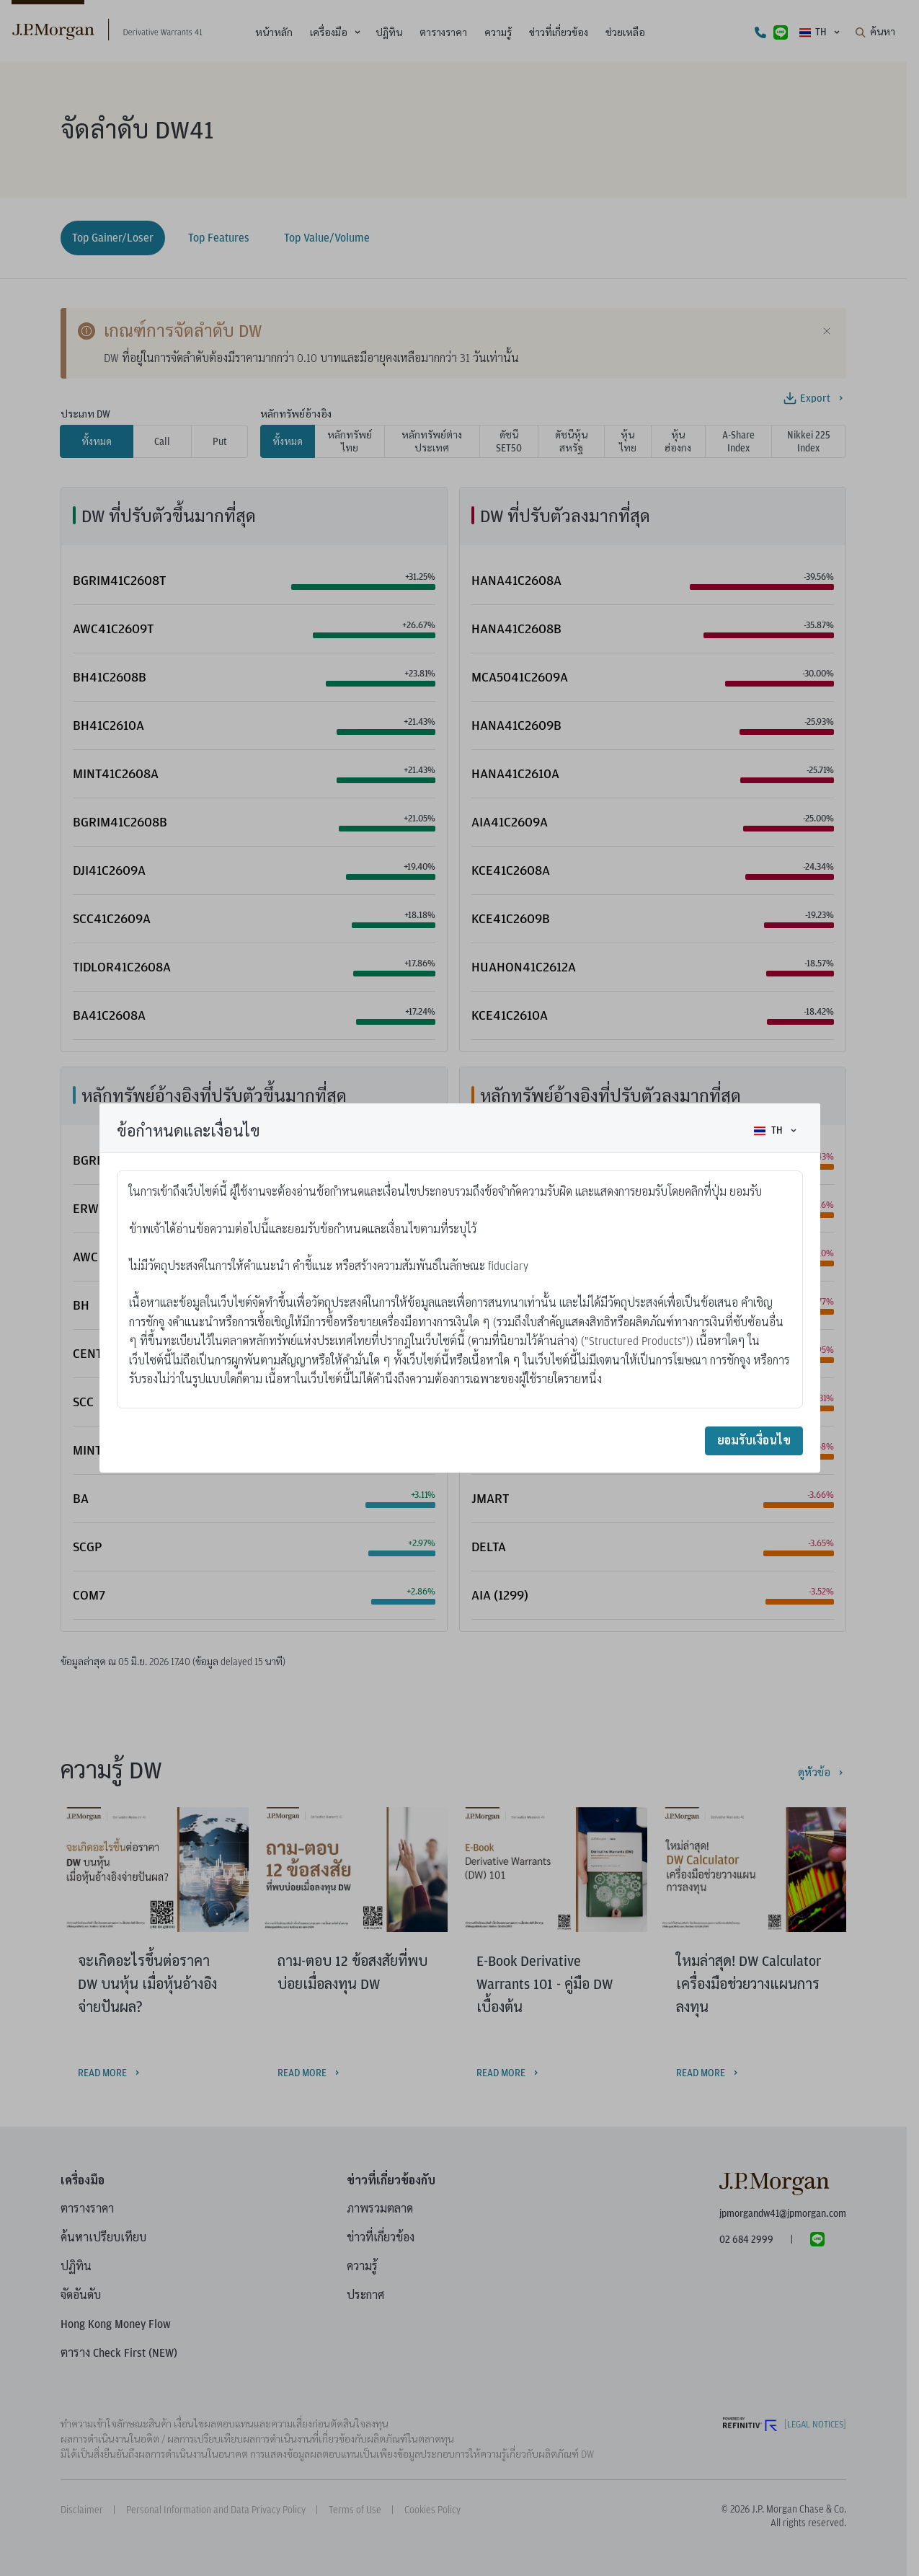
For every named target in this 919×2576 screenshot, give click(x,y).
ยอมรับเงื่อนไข (754, 1440)
